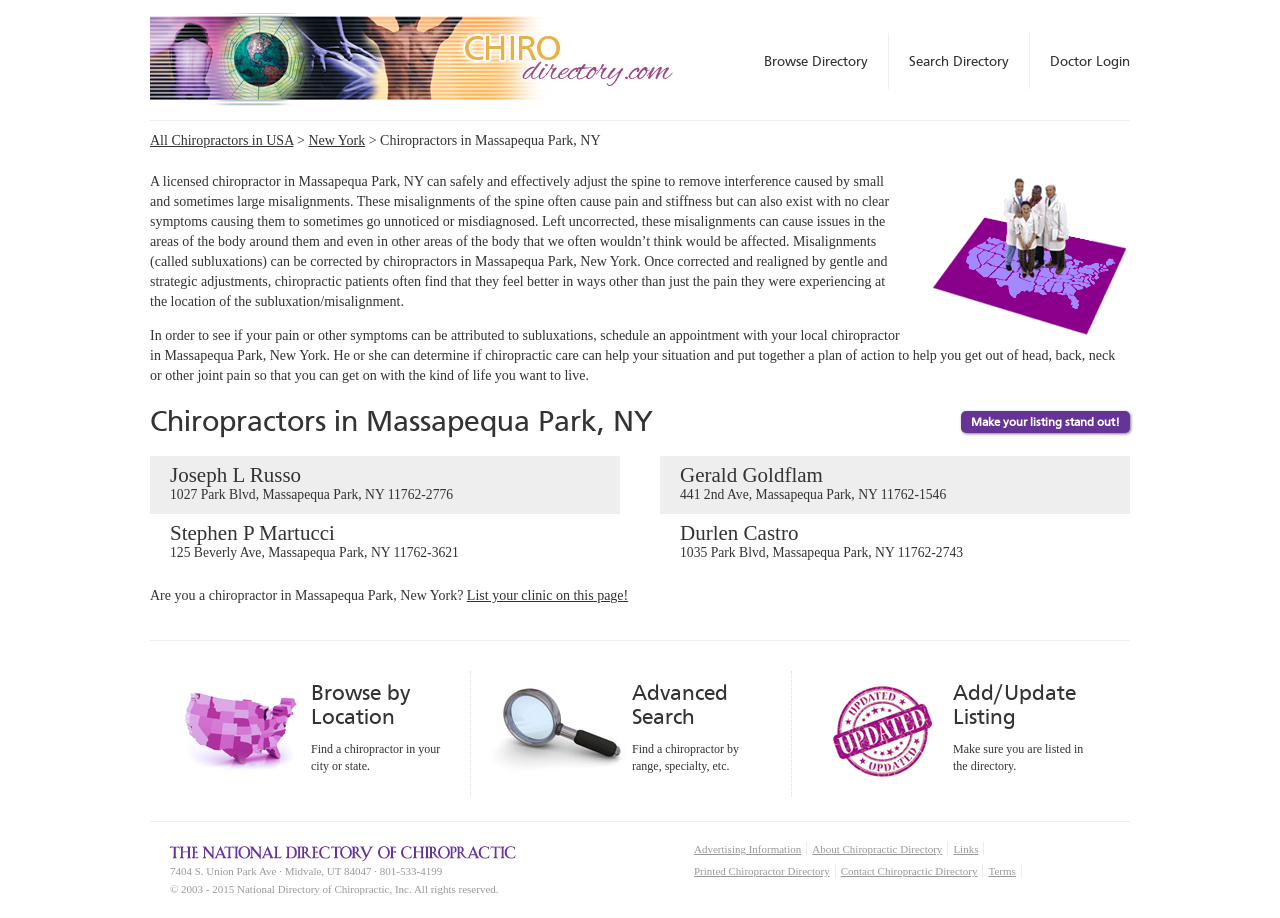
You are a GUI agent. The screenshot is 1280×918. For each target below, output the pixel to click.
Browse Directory (816, 61)
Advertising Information (747, 849)
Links (965, 849)
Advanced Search (680, 704)
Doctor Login (1090, 61)
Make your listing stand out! (1045, 422)
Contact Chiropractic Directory (909, 871)
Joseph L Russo (385, 484)
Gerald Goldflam (895, 484)
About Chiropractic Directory (877, 849)
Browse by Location (360, 704)
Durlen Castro (895, 542)
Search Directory (959, 61)
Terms (1001, 871)
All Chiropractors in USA (222, 140)
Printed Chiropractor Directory (762, 871)
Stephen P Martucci (385, 542)
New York (336, 140)
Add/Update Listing (1014, 704)
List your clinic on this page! (547, 595)
